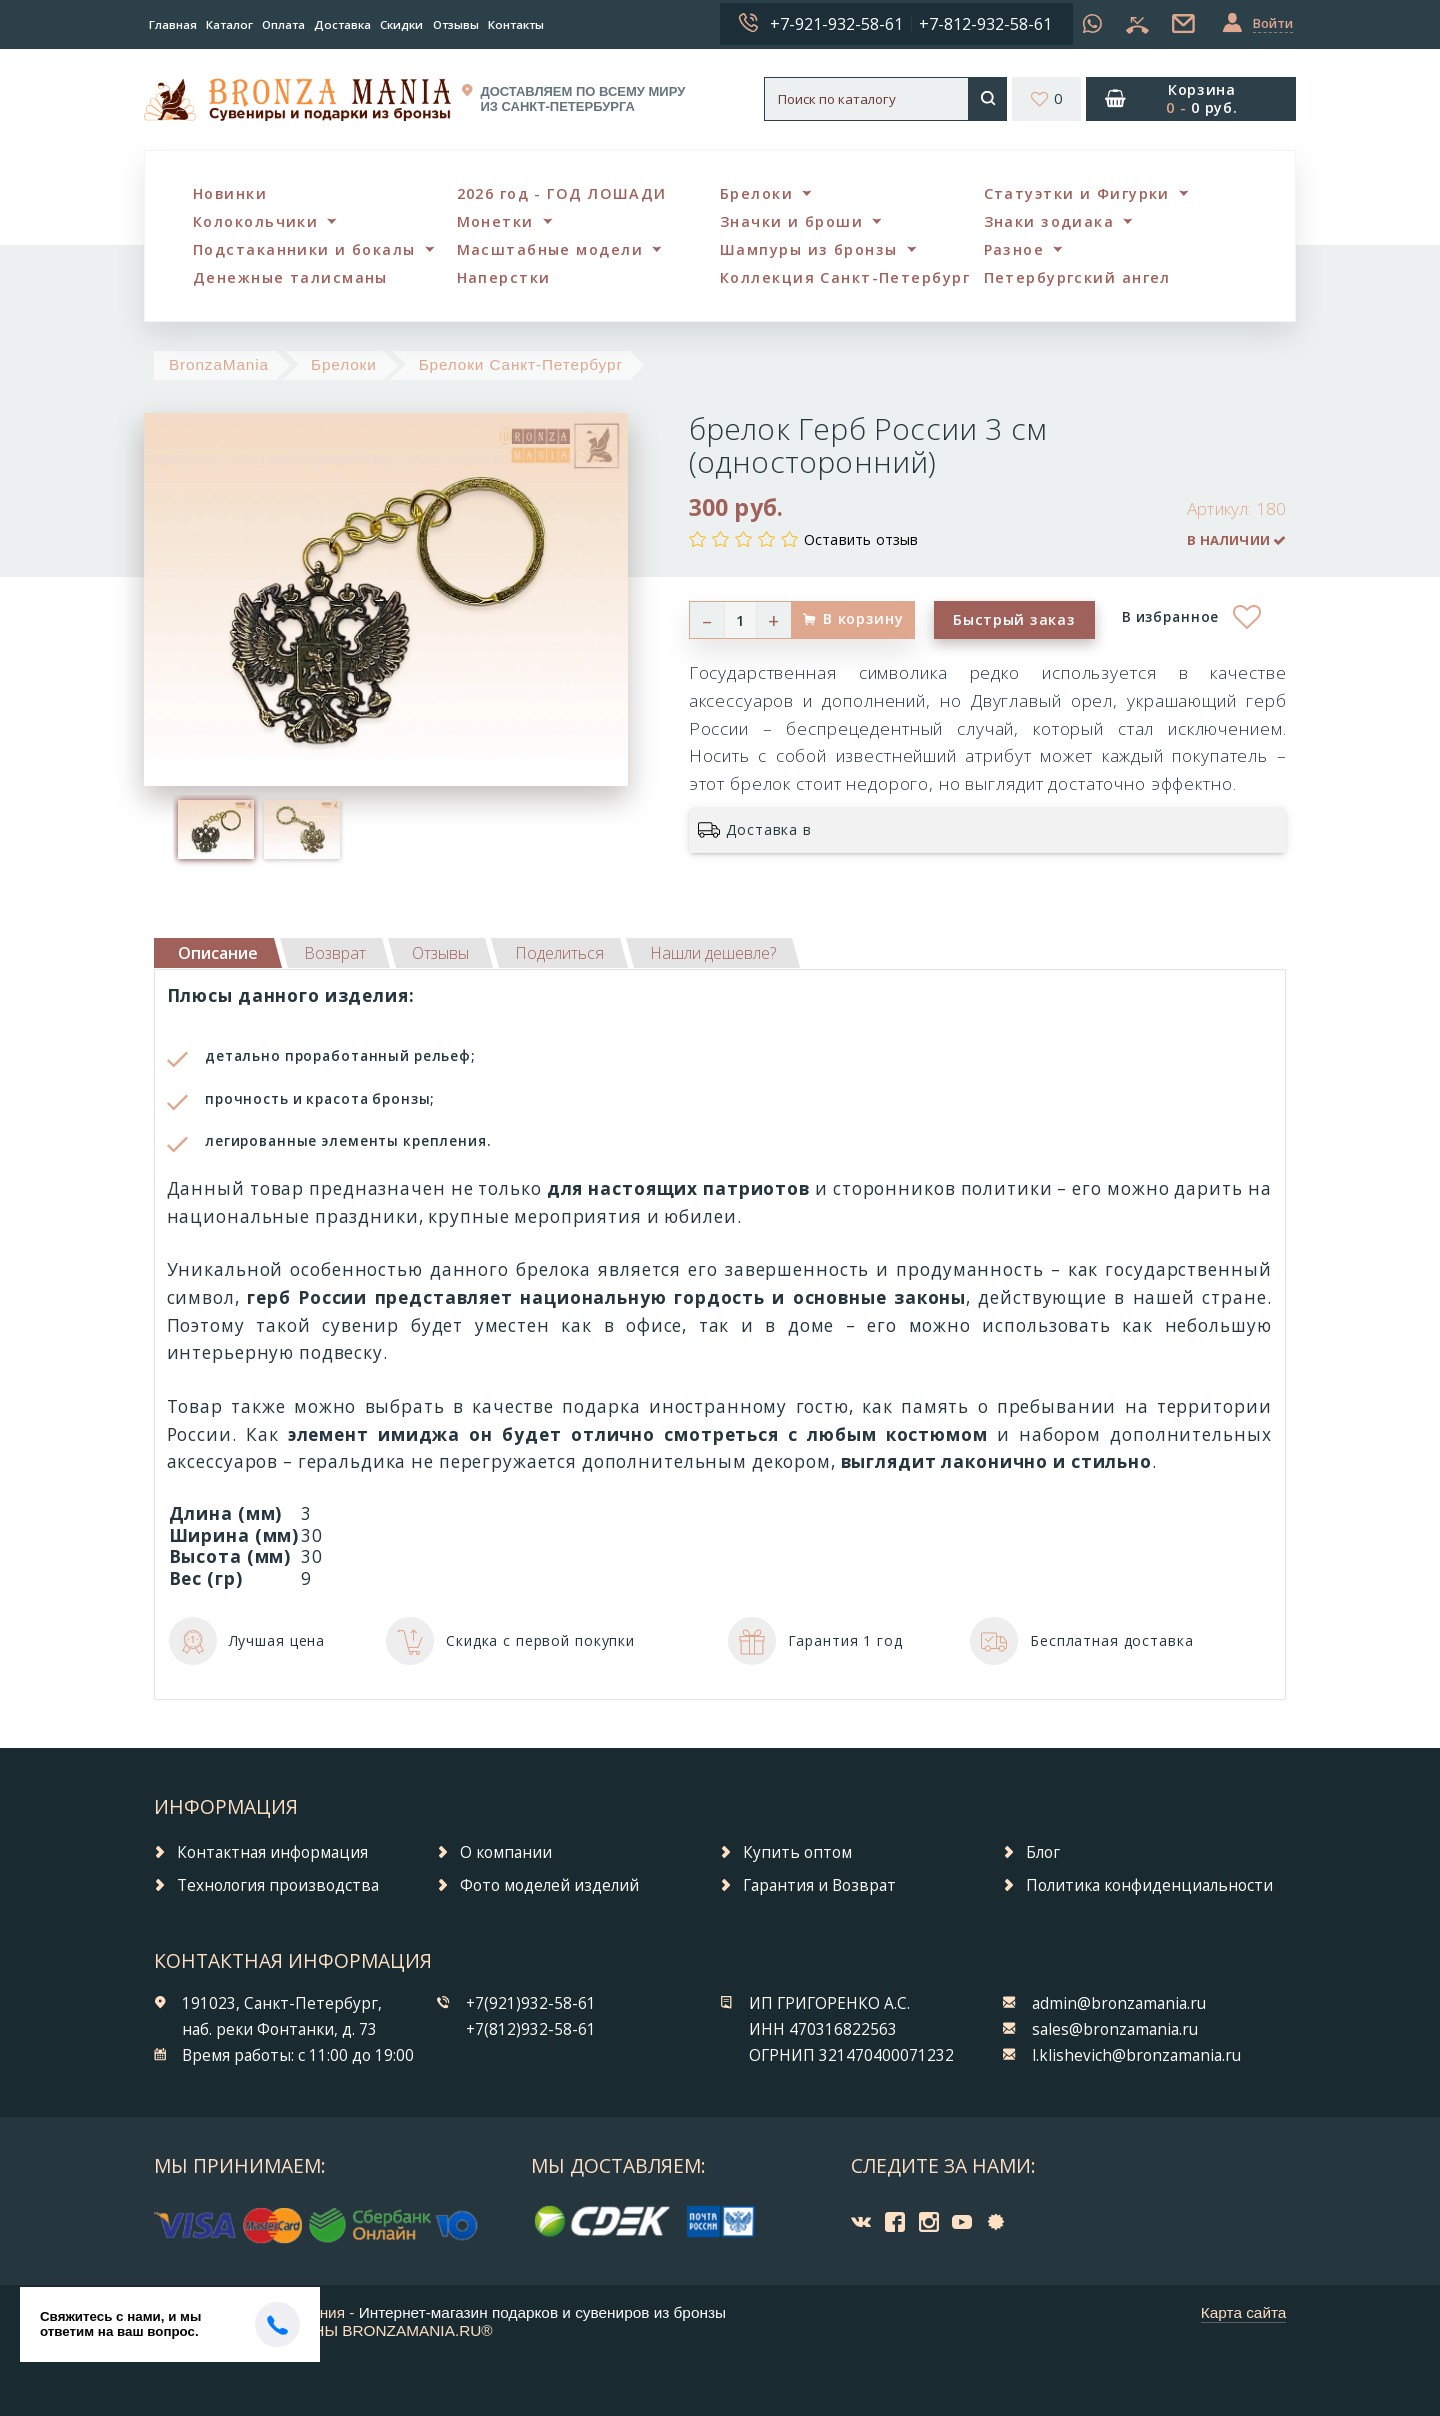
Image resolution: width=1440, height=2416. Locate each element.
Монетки (495, 221)
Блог (1043, 1852)
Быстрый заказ (1014, 619)
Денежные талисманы (290, 277)
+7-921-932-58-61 (836, 24)
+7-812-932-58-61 (985, 24)
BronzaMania (219, 364)
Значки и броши (791, 221)
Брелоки (756, 193)
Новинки (230, 193)
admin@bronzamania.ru (1119, 2003)
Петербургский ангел (1077, 277)
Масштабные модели (550, 249)
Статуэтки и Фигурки (1077, 193)
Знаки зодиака (1049, 221)
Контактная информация (272, 1852)
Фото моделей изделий (549, 1885)
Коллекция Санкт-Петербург (845, 277)
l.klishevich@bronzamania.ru (1136, 2055)
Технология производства (278, 1885)
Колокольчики (255, 221)
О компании (506, 1852)
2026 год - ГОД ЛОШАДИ (562, 193)
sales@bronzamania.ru (1115, 2029)
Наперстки (504, 277)
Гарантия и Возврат (819, 1885)
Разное (1014, 249)
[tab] (335, 953)
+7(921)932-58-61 (531, 2003)
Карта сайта (1244, 2312)
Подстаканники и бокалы (304, 249)
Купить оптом (797, 1852)
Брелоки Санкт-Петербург (521, 364)
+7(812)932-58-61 (531, 2029)
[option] (216, 829)
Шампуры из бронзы (808, 249)
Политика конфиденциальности (1149, 1885)
